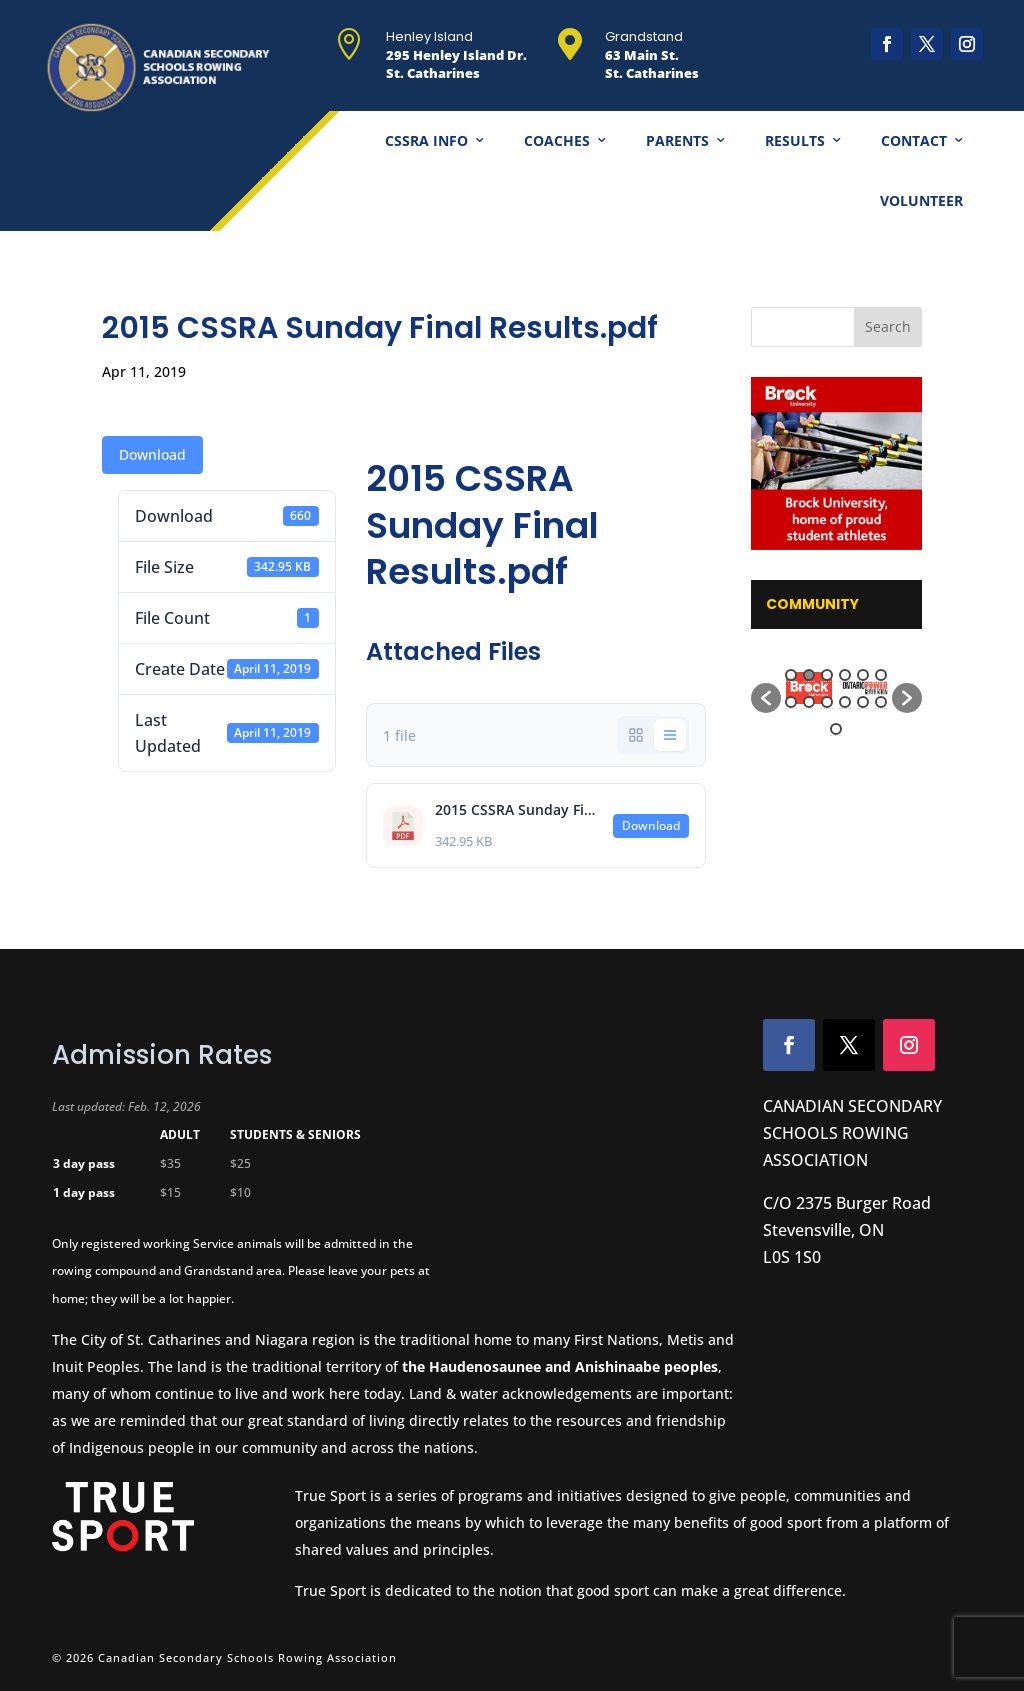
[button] (766, 698)
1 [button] (791, 675)
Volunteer (921, 200)
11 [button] (863, 702)
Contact (914, 140)
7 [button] (791, 702)
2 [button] (809, 675)
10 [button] (845, 702)
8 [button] (809, 702)
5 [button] (863, 675)
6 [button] (881, 675)
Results (795, 140)
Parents (677, 140)
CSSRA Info (426, 140)
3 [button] (827, 675)
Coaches (557, 140)
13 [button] (836, 729)
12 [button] (881, 702)
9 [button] (827, 702)
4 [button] (845, 675)
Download (152, 454)
